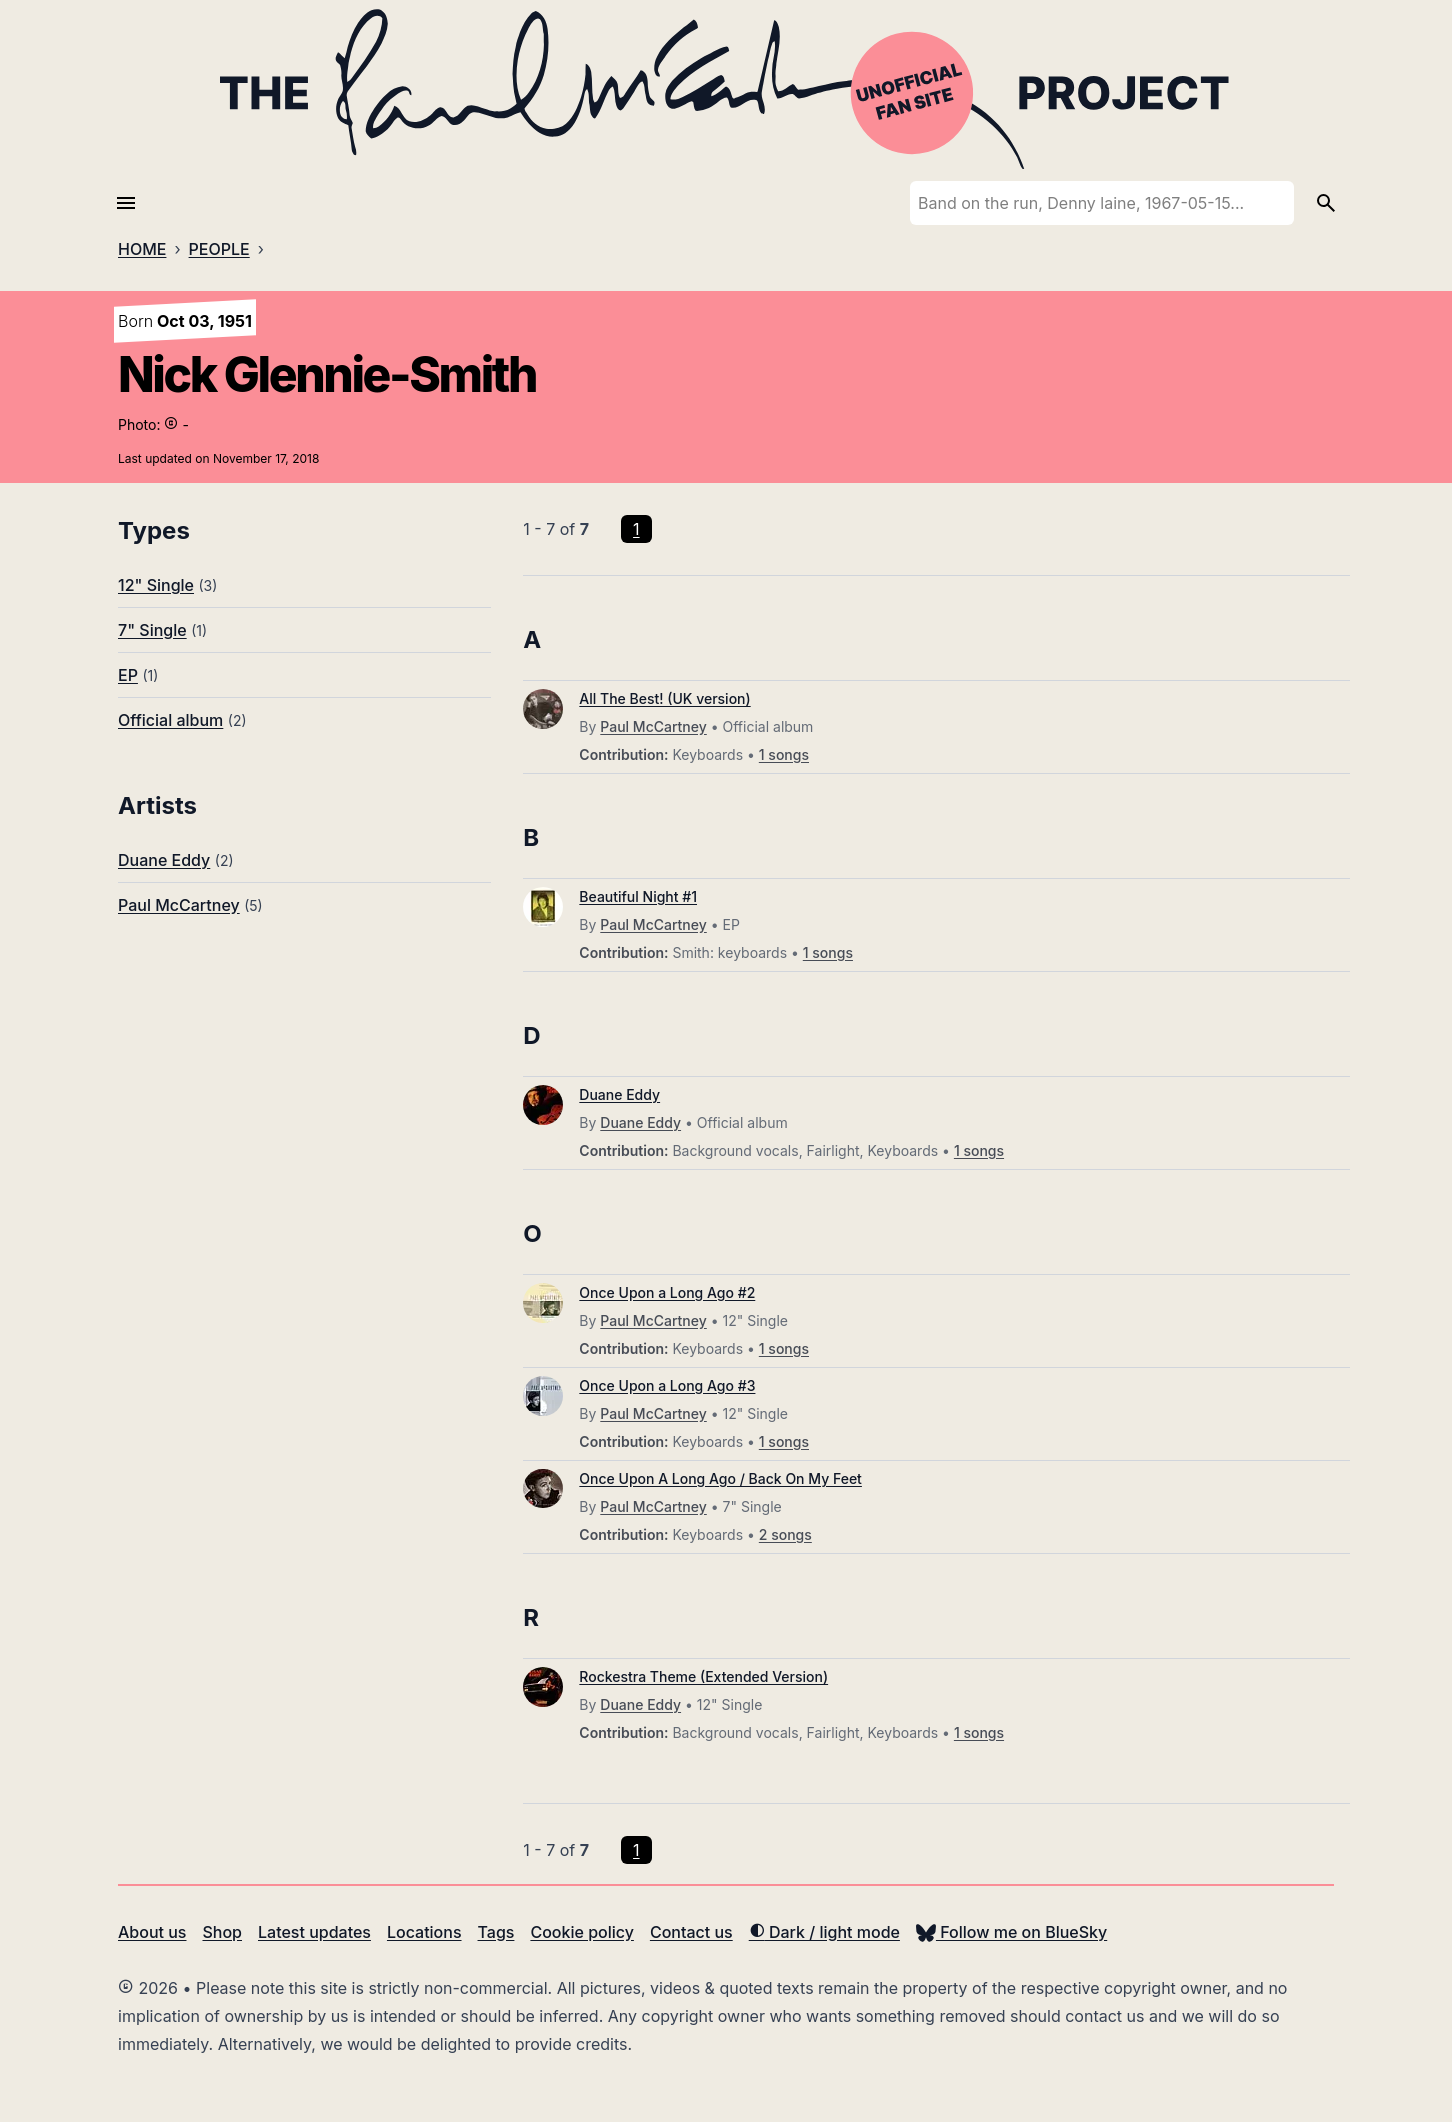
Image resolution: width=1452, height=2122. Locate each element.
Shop (222, 1932)
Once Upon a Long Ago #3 (667, 1385)
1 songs (784, 754)
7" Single (152, 630)
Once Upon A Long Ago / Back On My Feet (720, 1478)
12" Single (156, 585)
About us (152, 1932)
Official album (170, 720)
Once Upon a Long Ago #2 (667, 1292)
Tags (496, 1932)
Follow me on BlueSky (1011, 1932)
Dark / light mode (824, 1932)
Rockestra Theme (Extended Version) (703, 1676)
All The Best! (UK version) (664, 698)
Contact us (691, 1932)
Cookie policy (581, 1932)
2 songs (785, 1534)
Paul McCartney (179, 905)
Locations (424, 1932)
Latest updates (314, 1932)
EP (128, 675)
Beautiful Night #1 (638, 896)
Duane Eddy (164, 860)
